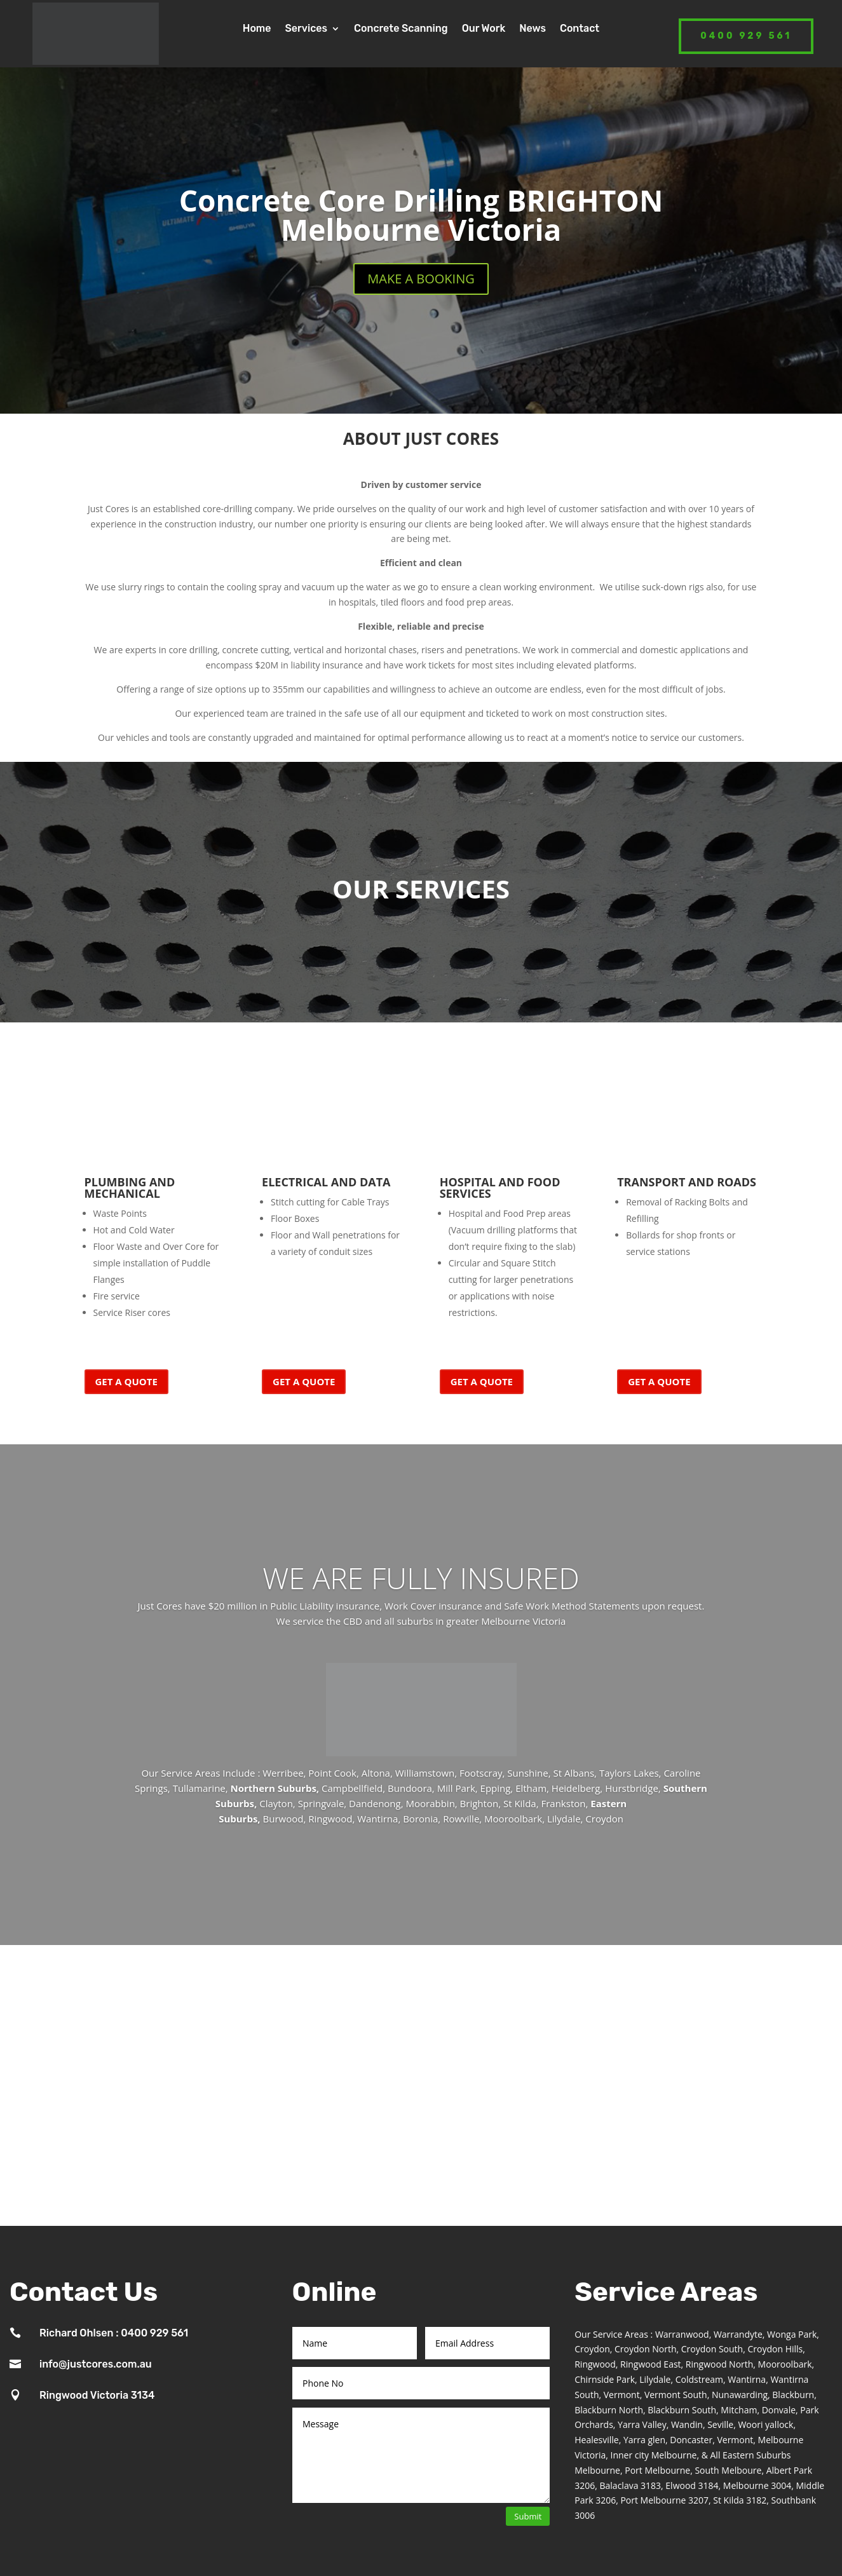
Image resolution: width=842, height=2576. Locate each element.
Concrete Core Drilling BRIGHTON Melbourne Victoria (421, 214)
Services (306, 29)
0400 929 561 (746, 36)
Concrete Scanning (401, 29)
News (532, 29)
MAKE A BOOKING (421, 278)
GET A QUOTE (126, 1381)
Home (257, 29)
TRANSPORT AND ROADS (686, 1182)
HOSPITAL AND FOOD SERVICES (500, 1187)
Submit (527, 2516)
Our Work (484, 29)
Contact (579, 29)
